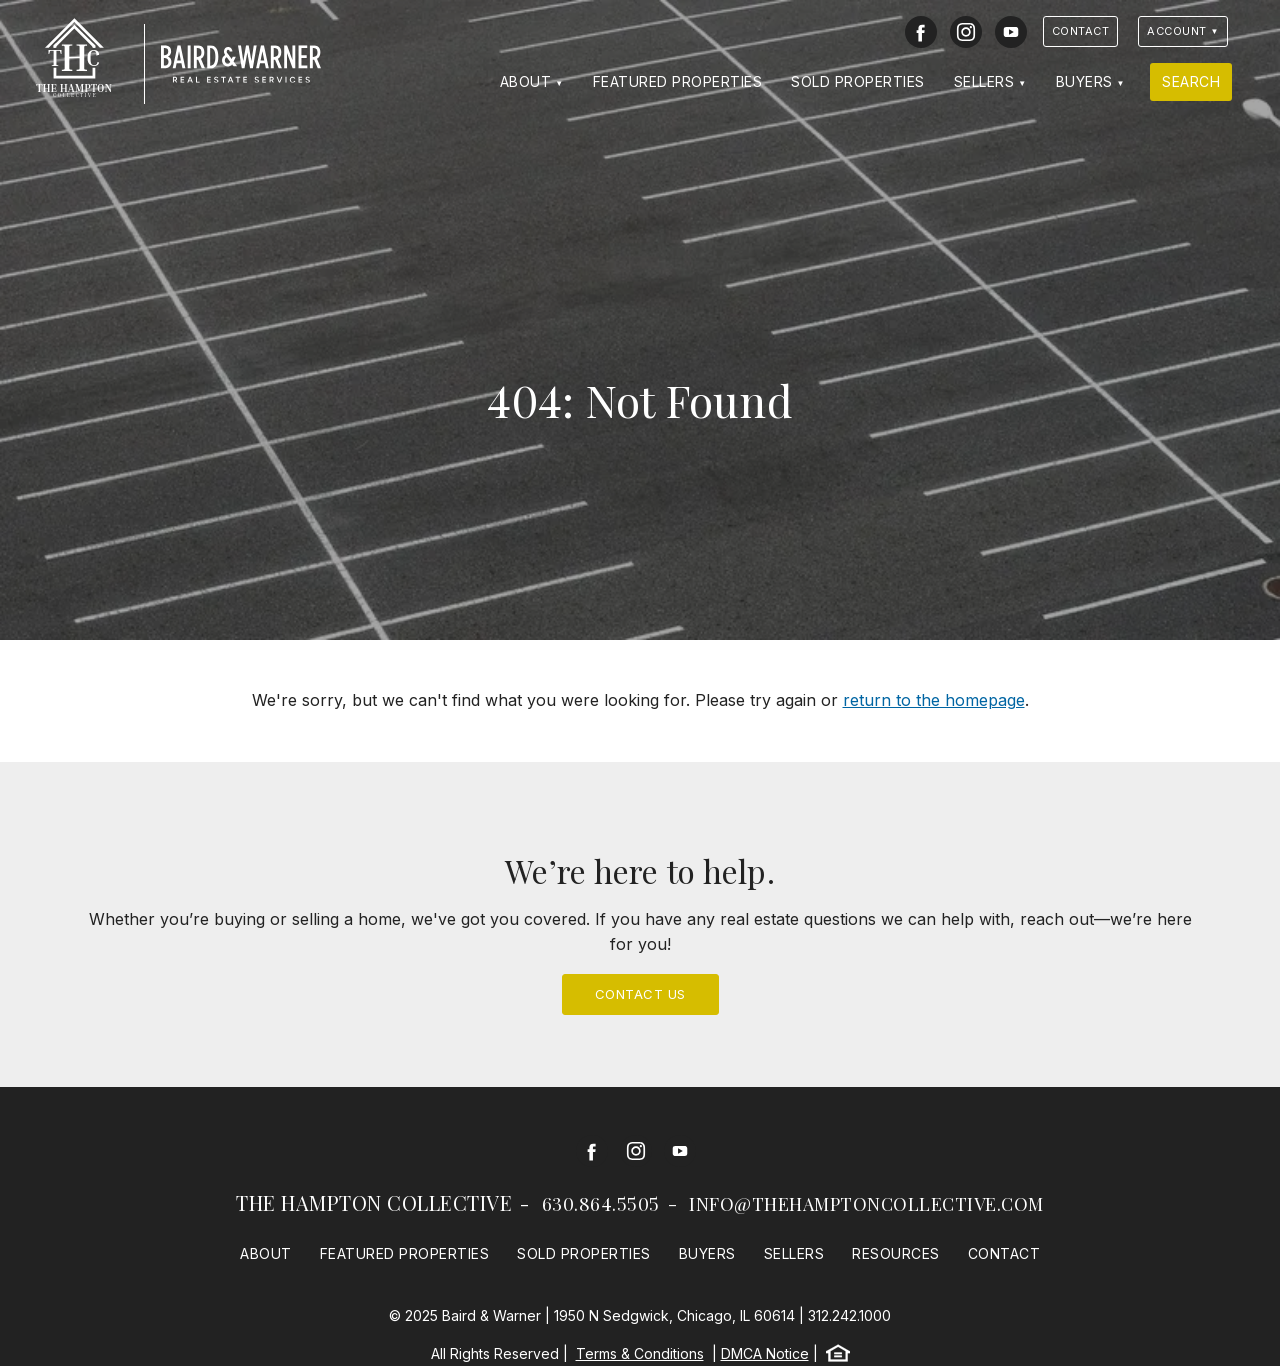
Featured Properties (678, 81)
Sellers (984, 81)
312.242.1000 (849, 1315)
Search (1191, 81)
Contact (1081, 31)
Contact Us (640, 994)
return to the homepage (934, 700)
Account (1177, 31)
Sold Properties (858, 81)
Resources (896, 1253)
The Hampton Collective (374, 1202)
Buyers (1084, 81)
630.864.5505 (601, 1204)
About (526, 81)
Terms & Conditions (640, 1353)
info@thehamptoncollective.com (866, 1204)
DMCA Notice (765, 1353)
